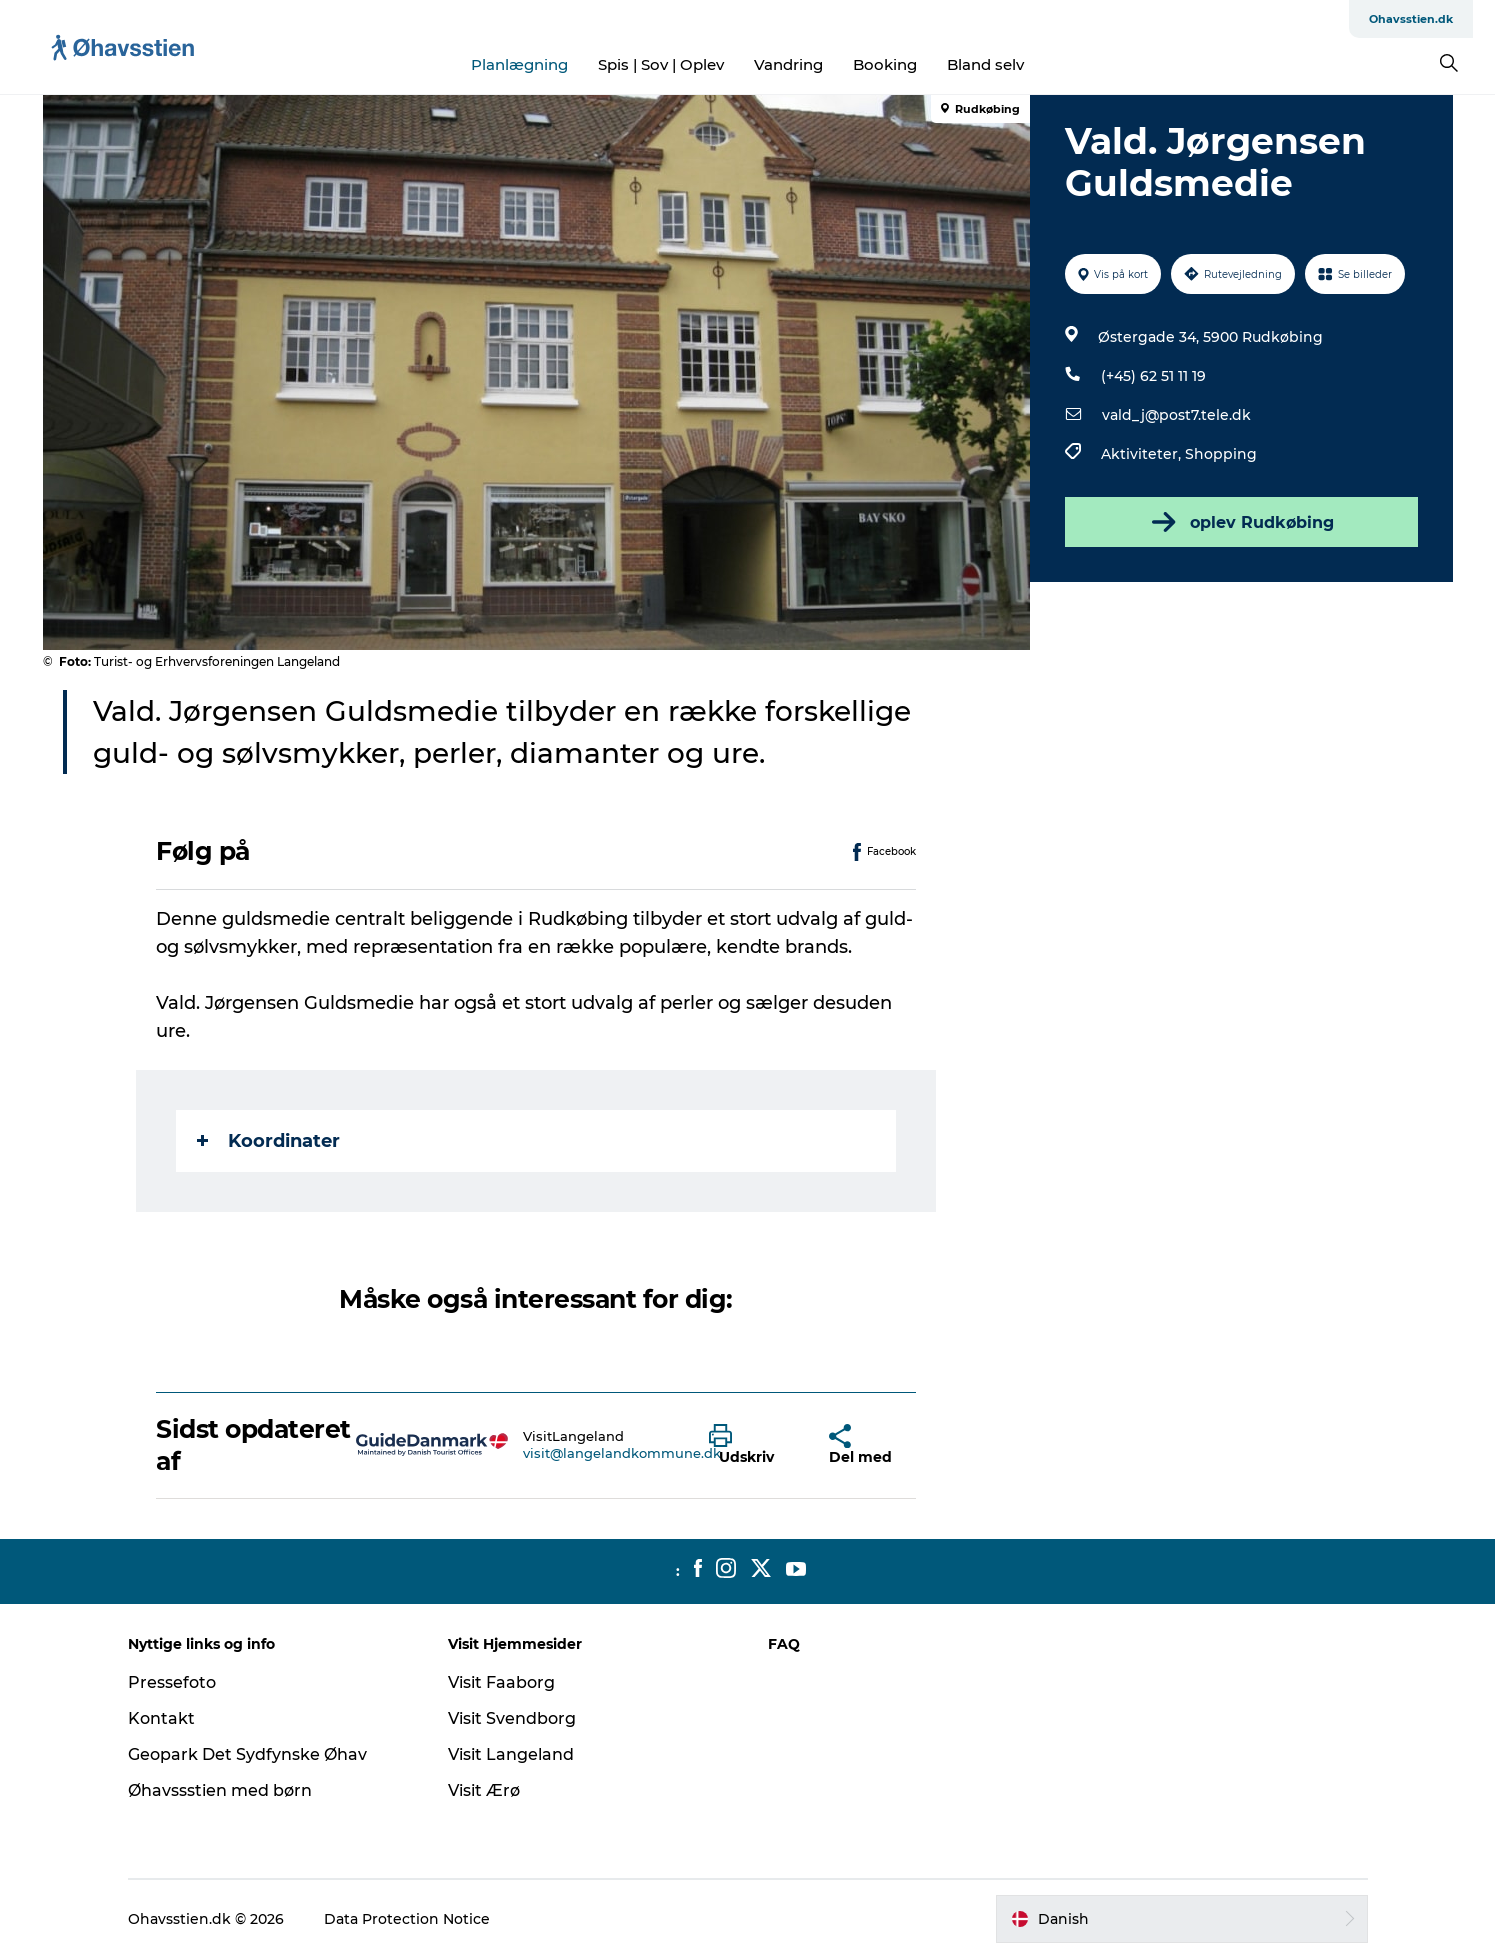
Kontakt (161, 1718)
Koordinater (268, 1141)
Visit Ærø (484, 1790)
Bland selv (985, 64)
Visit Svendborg (512, 1718)
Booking (885, 64)
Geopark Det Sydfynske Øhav (247, 1754)
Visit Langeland (511, 1754)
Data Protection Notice (407, 1919)
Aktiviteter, (1143, 454)
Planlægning (519, 64)
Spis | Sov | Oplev (661, 64)
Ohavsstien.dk (1411, 19)
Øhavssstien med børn (220, 1790)
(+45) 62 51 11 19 (1153, 376)
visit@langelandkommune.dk (622, 1453)
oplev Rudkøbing (1241, 522)
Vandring (788, 64)
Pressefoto (172, 1682)
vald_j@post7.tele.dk (1176, 415)
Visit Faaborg (501, 1682)
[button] (754, 1445)
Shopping (1221, 454)
